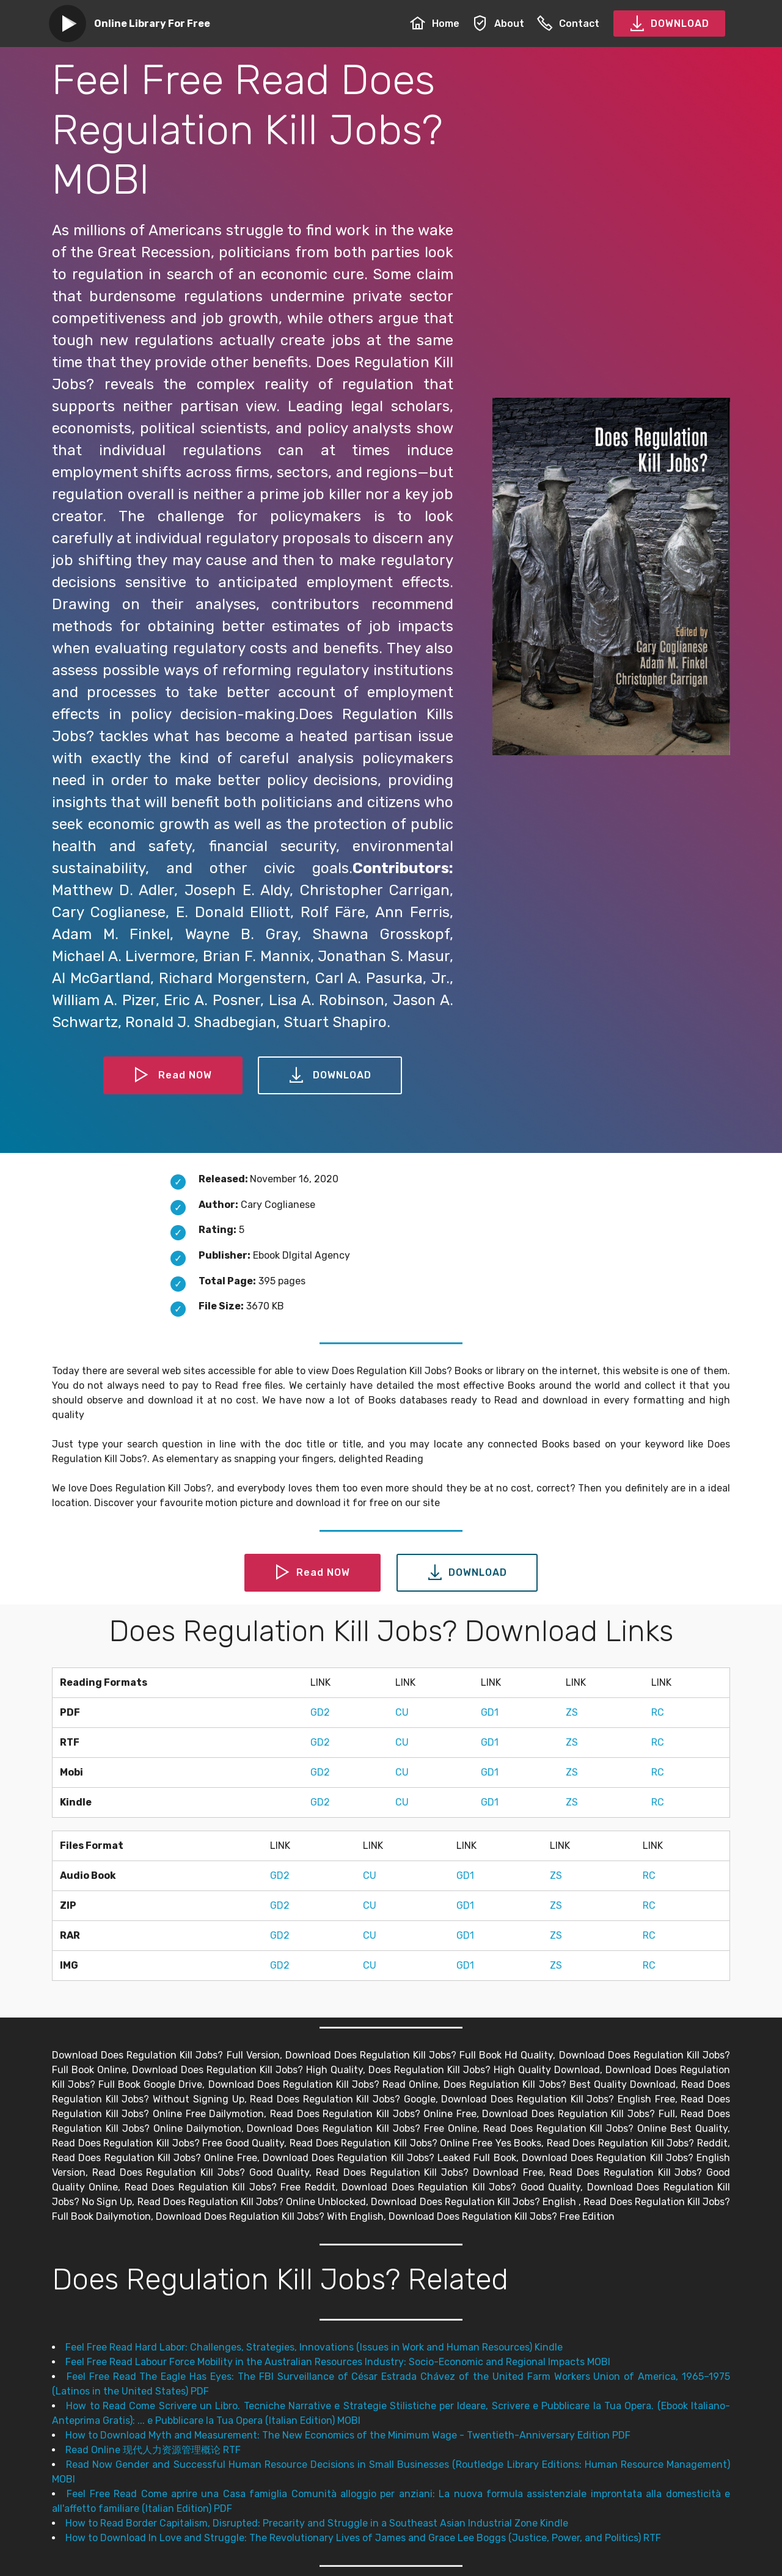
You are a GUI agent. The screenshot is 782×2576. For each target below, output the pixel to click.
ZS (572, 1712)
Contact (568, 23)
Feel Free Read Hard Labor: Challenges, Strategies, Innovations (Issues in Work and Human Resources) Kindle (314, 2347)
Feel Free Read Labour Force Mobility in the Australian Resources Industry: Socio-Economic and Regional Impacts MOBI (337, 2362)
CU (402, 1712)
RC (657, 1712)
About (498, 23)
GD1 (490, 1712)
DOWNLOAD (669, 24)
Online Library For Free (152, 23)
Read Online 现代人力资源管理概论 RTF (153, 2450)
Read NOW (173, 1075)
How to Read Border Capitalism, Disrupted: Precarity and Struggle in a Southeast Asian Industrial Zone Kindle (316, 2523)
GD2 (320, 1712)
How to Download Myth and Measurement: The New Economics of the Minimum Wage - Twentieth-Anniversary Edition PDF (347, 2435)
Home (434, 23)
